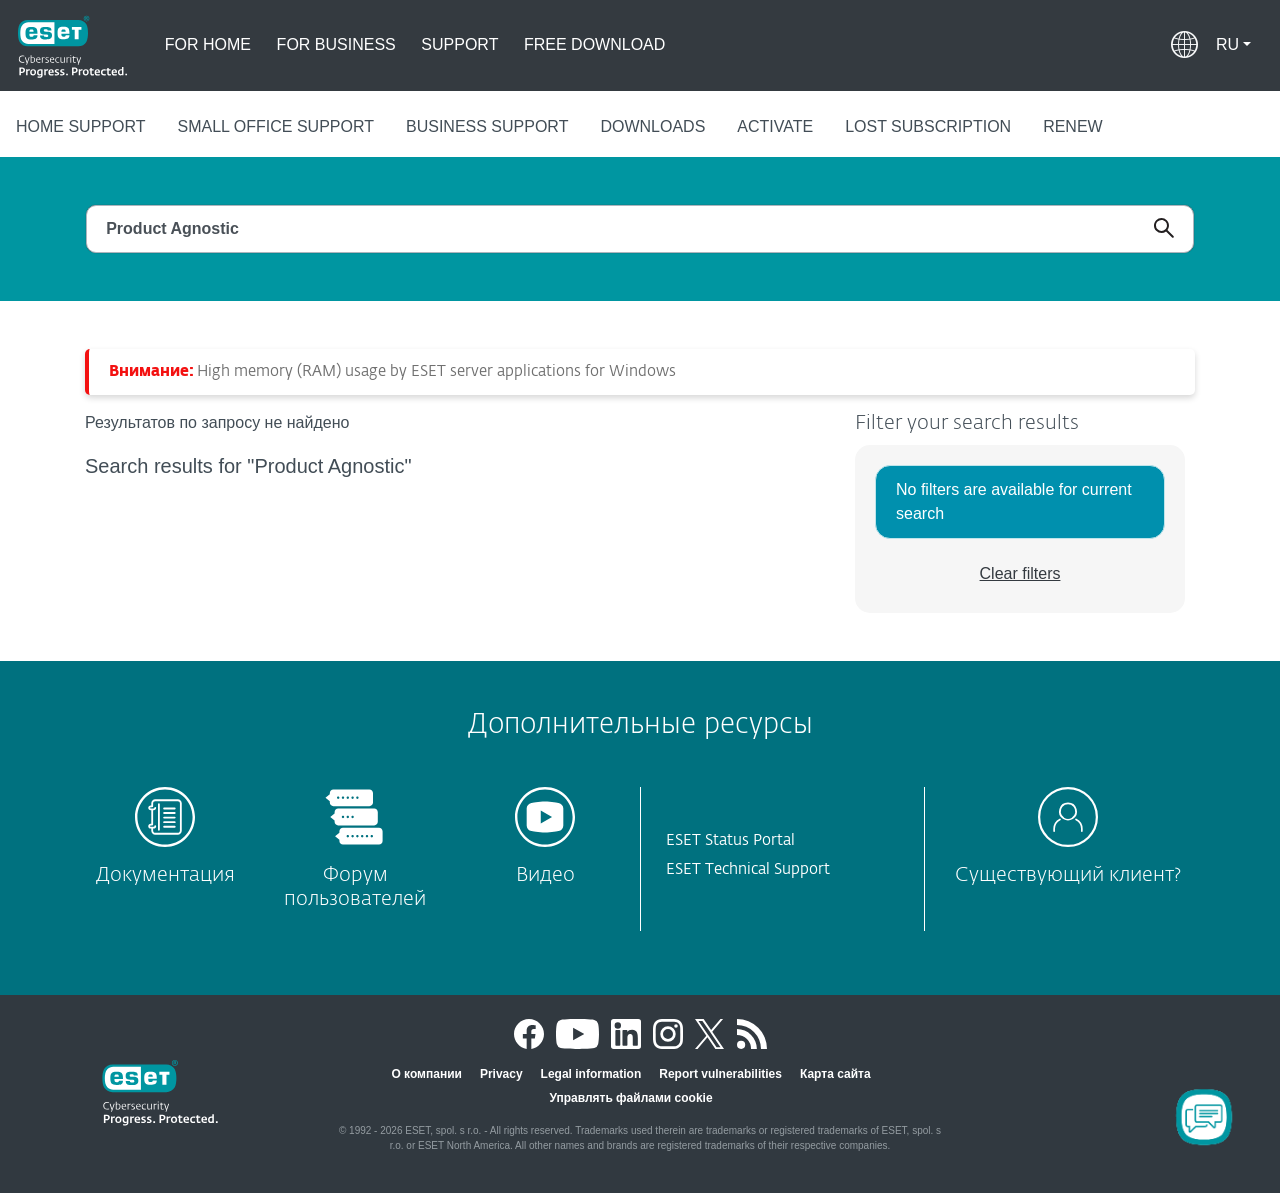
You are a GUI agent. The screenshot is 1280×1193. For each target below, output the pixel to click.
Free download (594, 44)
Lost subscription (928, 126)
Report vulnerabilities (720, 1074)
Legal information (591, 1074)
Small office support (276, 126)
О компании (426, 1074)
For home (208, 44)
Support (459, 44)
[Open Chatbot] (1204, 1117)
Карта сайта (835, 1074)
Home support (81, 126)
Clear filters (1020, 573)
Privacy (501, 1074)
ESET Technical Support (748, 869)
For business (336, 44)
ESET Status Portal (730, 840)
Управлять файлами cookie (630, 1098)
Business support (487, 126)
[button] (1233, 45)
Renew (1073, 126)
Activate (775, 126)
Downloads (652, 126)
